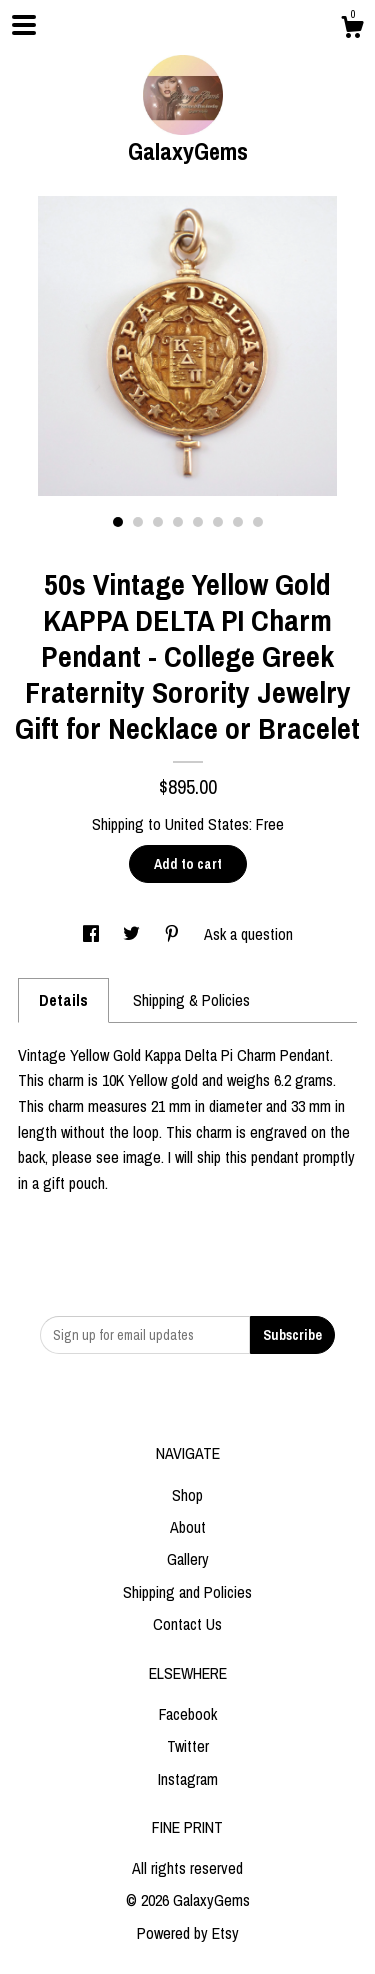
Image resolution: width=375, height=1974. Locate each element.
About (188, 1527)
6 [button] (218, 522)
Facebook (188, 1714)
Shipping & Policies (191, 1000)
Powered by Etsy (188, 1933)
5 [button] (198, 522)
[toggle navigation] (24, 25)
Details (63, 1000)
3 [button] (158, 522)
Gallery (188, 1559)
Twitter (188, 1746)
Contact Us (187, 1624)
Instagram (188, 1779)
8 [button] (258, 522)
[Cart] (352, 30)
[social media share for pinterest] (174, 934)
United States (207, 824)
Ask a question (248, 934)
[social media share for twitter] (133, 934)
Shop (187, 1495)
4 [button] (178, 522)
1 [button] (118, 522)
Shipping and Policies (187, 1592)
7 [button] (238, 522)
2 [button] (138, 522)
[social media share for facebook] (93, 934)
